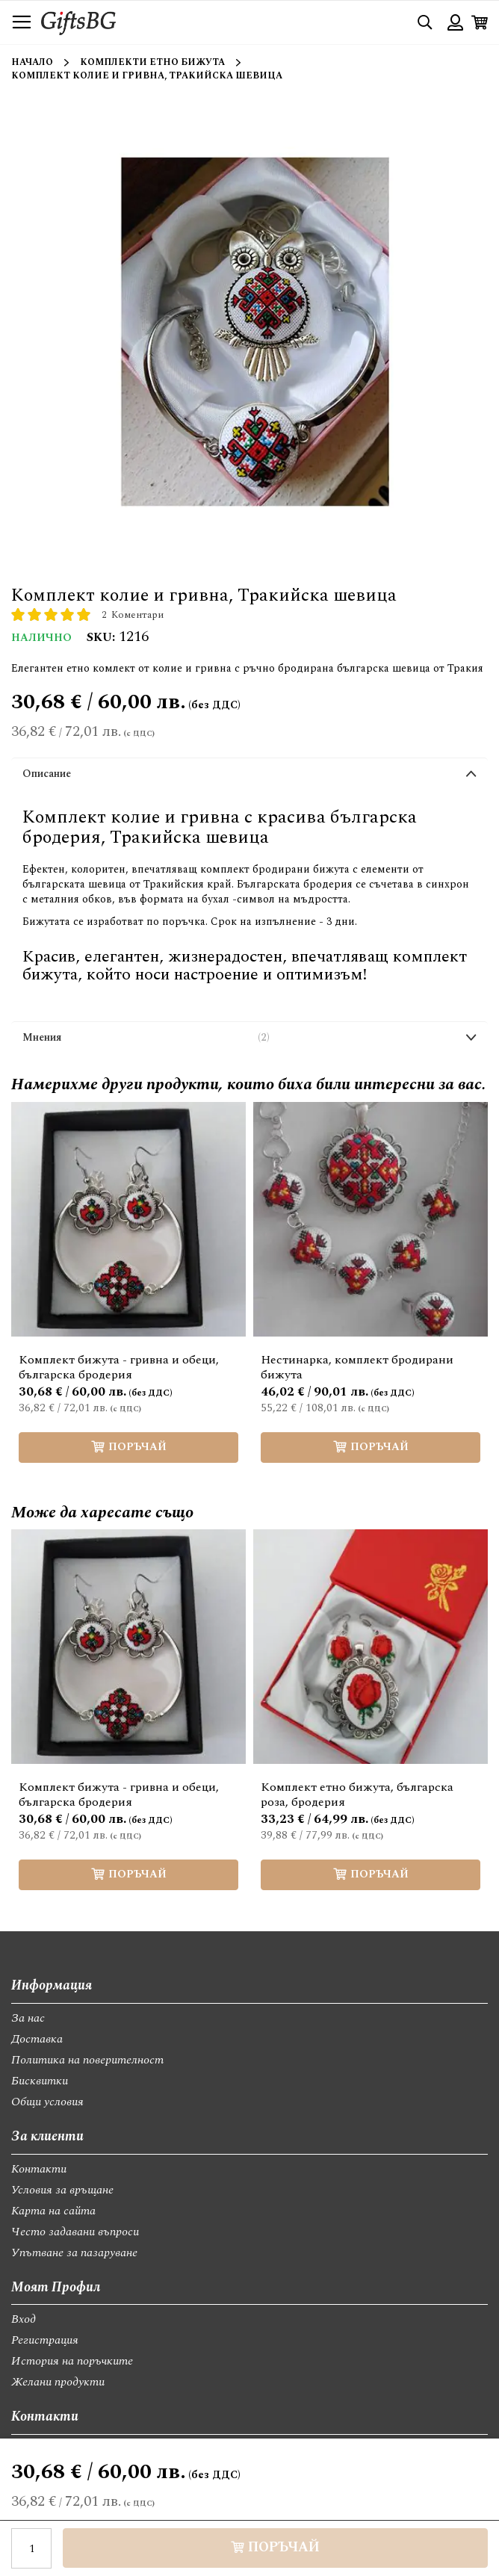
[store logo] (78, 22)
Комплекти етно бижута (152, 62)
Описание (46, 773)
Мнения (146, 1038)
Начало (32, 62)
